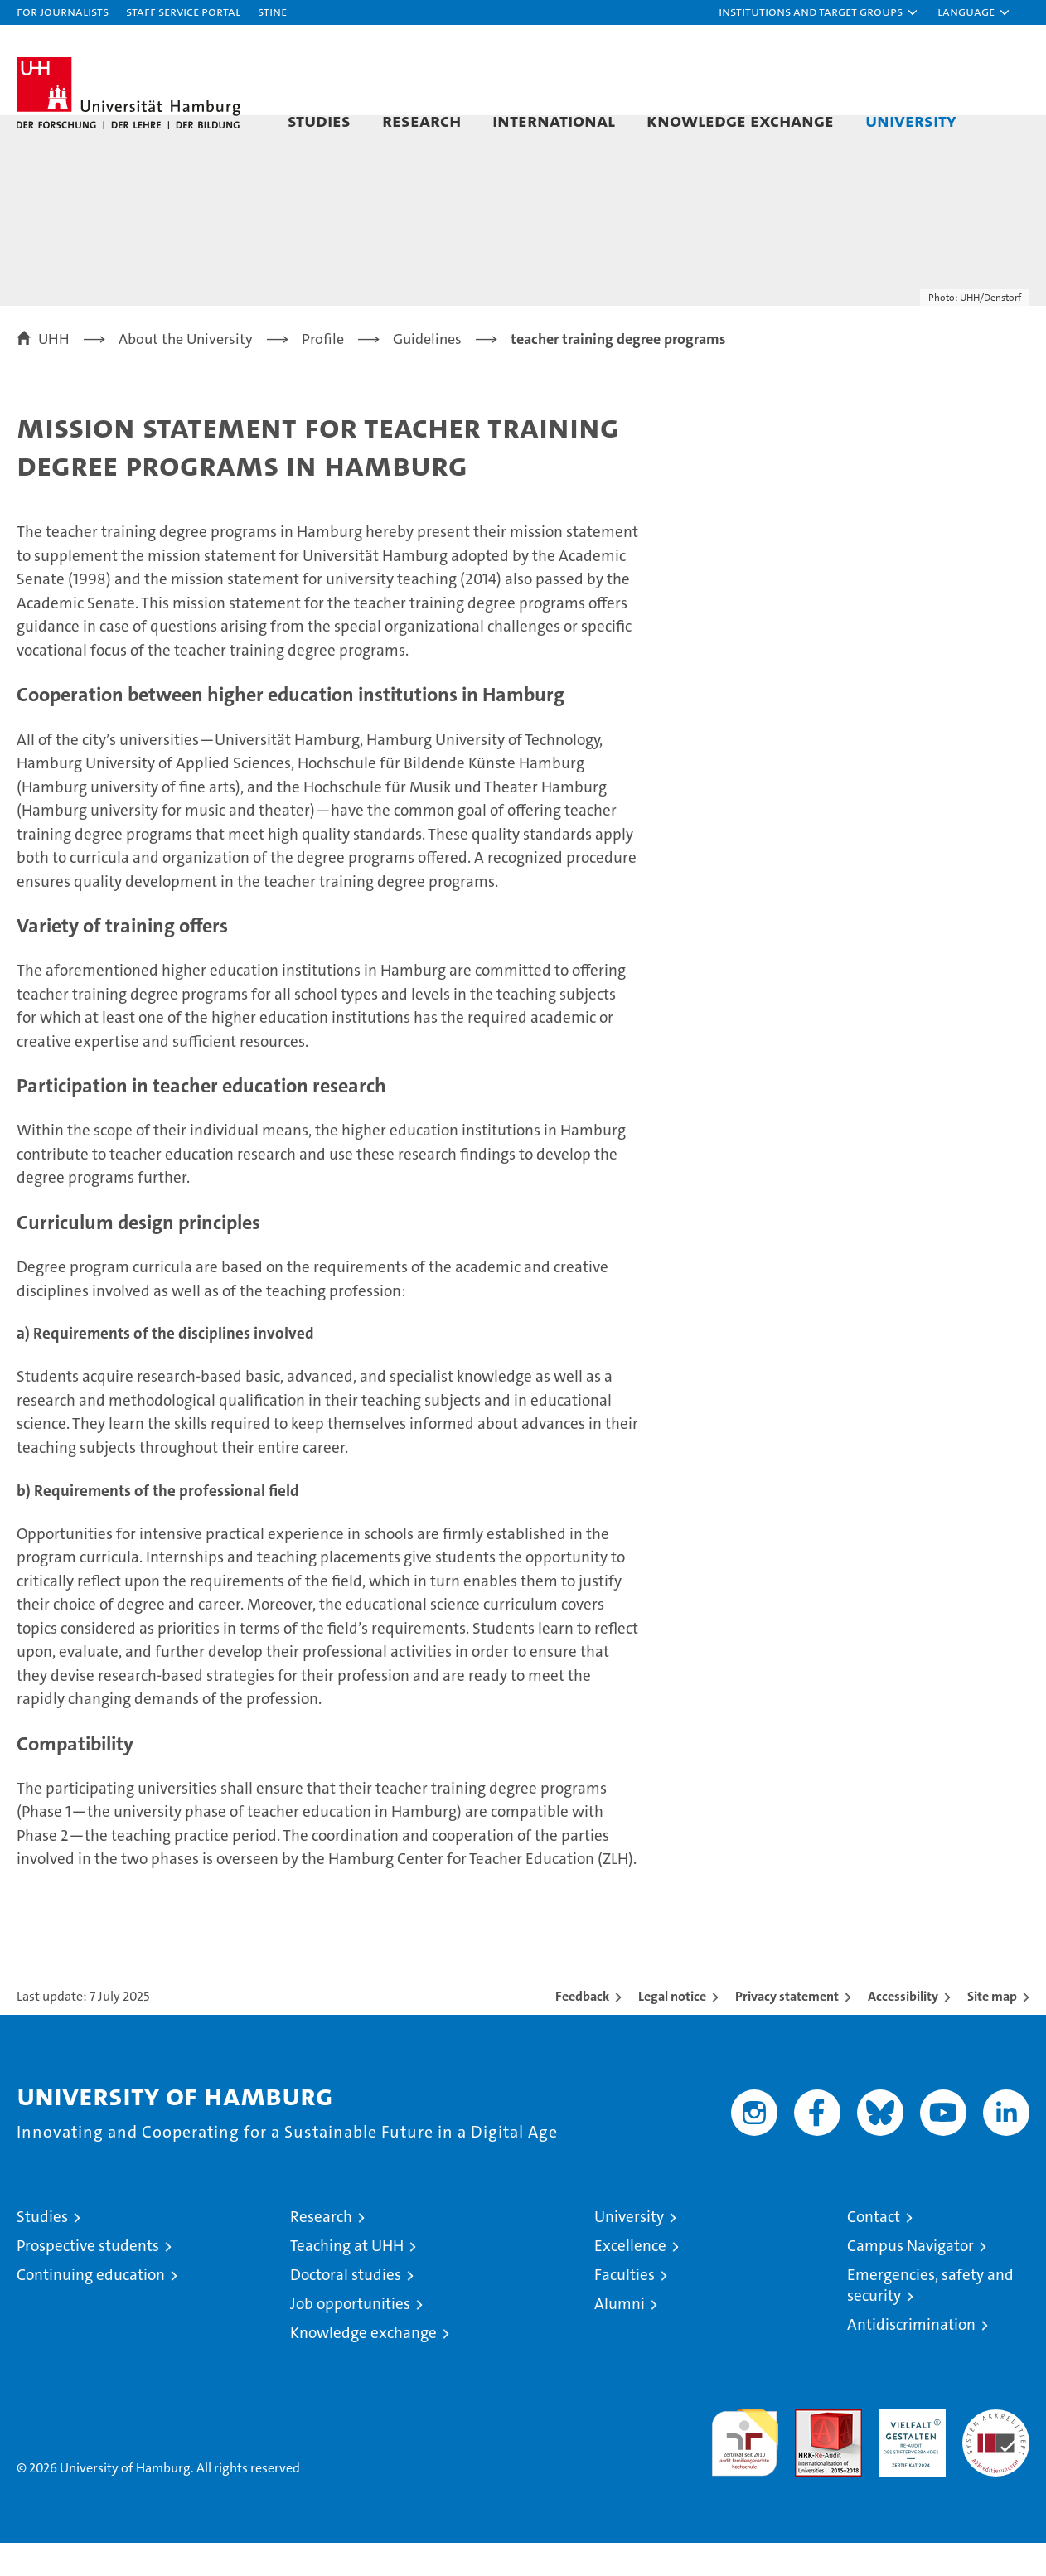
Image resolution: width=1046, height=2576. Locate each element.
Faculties (624, 2308)
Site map (992, 2029)
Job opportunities (350, 2337)
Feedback (582, 2029)
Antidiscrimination (911, 2357)
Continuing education (91, 2308)
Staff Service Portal (183, 11)
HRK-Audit (908, 2451)
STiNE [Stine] (272, 11)
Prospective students (88, 2279)
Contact (873, 2249)
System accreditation (995, 2460)
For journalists (63, 11)
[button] (819, 12)
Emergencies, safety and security (930, 2318)
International (553, 120)
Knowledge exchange (740, 120)
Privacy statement (787, 2029)
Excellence (630, 2279)
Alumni (619, 2337)
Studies (319, 120)
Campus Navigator (910, 2279)
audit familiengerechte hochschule (744, 2469)
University (910, 120)
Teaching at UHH (347, 2279)
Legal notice (672, 2029)
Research (421, 120)
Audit (810, 2451)
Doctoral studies (345, 2308)
